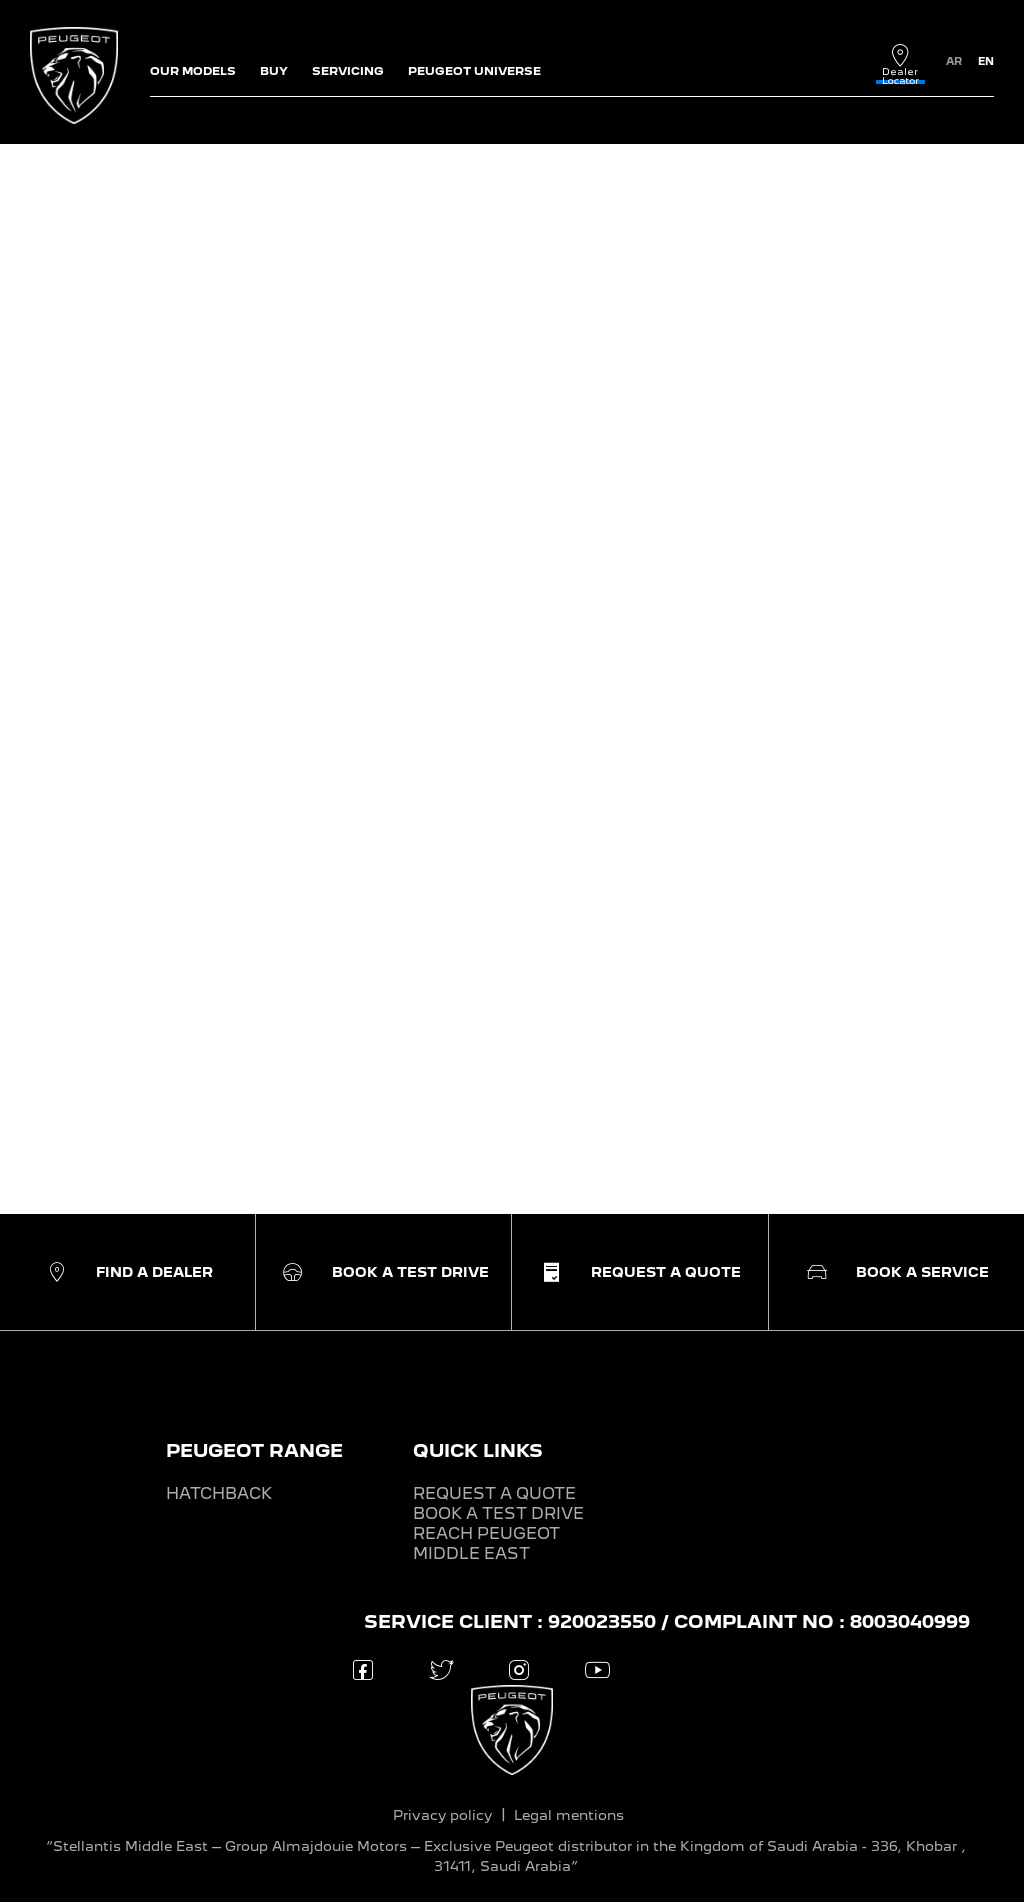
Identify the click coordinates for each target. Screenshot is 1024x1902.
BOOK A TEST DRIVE (498, 1513)
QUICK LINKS (478, 1450)
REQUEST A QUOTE (494, 1493)
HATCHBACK (219, 1493)
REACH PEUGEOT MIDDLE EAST (486, 1543)
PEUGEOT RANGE (254, 1450)
